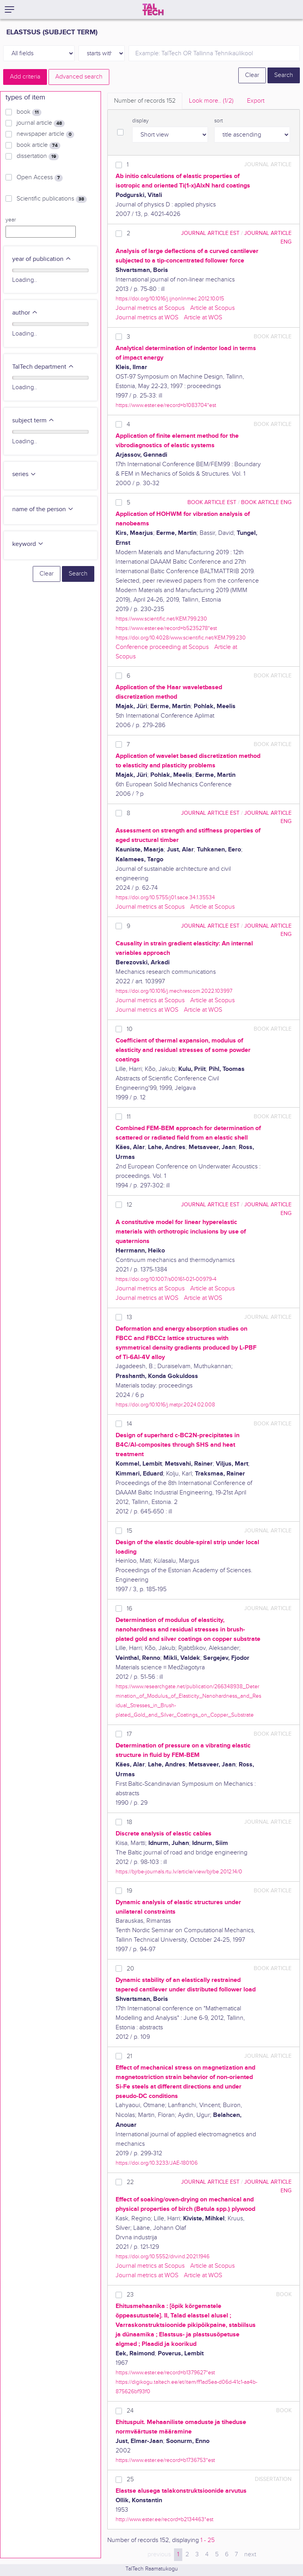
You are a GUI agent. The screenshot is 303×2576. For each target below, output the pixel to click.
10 (130, 1029)
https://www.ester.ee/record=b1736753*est (165, 2460)
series (24, 474)
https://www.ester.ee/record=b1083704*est (166, 405)
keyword (28, 544)
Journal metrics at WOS (147, 317)
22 (130, 2182)
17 (129, 1734)
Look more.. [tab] (211, 101)
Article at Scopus (212, 308)
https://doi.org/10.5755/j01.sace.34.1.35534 (165, 897)
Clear (252, 75)
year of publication (41, 259)
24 (130, 2411)
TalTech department (43, 367)
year (11, 220)
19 (129, 1891)
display (140, 121)
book (29, 112)
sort (218, 121)
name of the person (43, 509)
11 (129, 1117)
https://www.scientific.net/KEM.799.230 (161, 618)
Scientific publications (52, 199)
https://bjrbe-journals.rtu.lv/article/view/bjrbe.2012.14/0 (179, 1871)
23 (130, 2295)
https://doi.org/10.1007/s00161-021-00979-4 (166, 1279)
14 (129, 1424)
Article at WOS (203, 317)
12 (129, 1205)
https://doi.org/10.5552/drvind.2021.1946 (162, 2256)
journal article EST (210, 233)
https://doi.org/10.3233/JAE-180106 (157, 2163)
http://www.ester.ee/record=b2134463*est (164, 2519)
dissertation (38, 156)
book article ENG (266, 502)
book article (38, 145)
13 (129, 1317)
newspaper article (45, 134)
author (25, 313)
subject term (33, 420)
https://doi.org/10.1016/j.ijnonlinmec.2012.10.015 (170, 298)
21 (129, 2056)
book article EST (211, 502)
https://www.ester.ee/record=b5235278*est (166, 628)
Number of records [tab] (145, 101)
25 (130, 2479)
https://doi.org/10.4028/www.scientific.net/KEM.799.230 (181, 637)
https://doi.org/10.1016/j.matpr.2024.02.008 (165, 1404)
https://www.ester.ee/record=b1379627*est (165, 2372)
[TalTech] (153, 9)
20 (130, 1968)
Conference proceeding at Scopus (162, 647)
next (250, 2554)
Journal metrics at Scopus (150, 308)
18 (129, 1822)
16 (129, 1608)
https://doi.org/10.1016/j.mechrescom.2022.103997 (174, 991)
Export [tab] (255, 101)
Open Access (40, 178)
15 (129, 1531)
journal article (41, 123)
